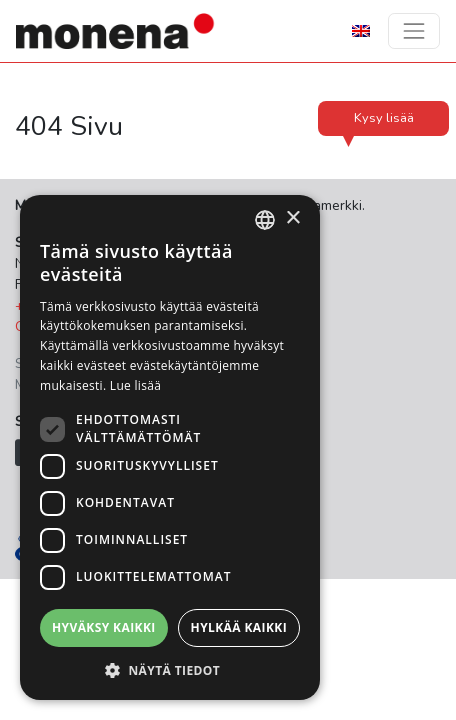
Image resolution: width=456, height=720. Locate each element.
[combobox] (265, 220)
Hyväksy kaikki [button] (104, 627)
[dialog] (170, 447)
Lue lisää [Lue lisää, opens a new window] (135, 385)
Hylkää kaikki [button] (239, 627)
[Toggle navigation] (414, 31)
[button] (170, 670)
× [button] (292, 218)
